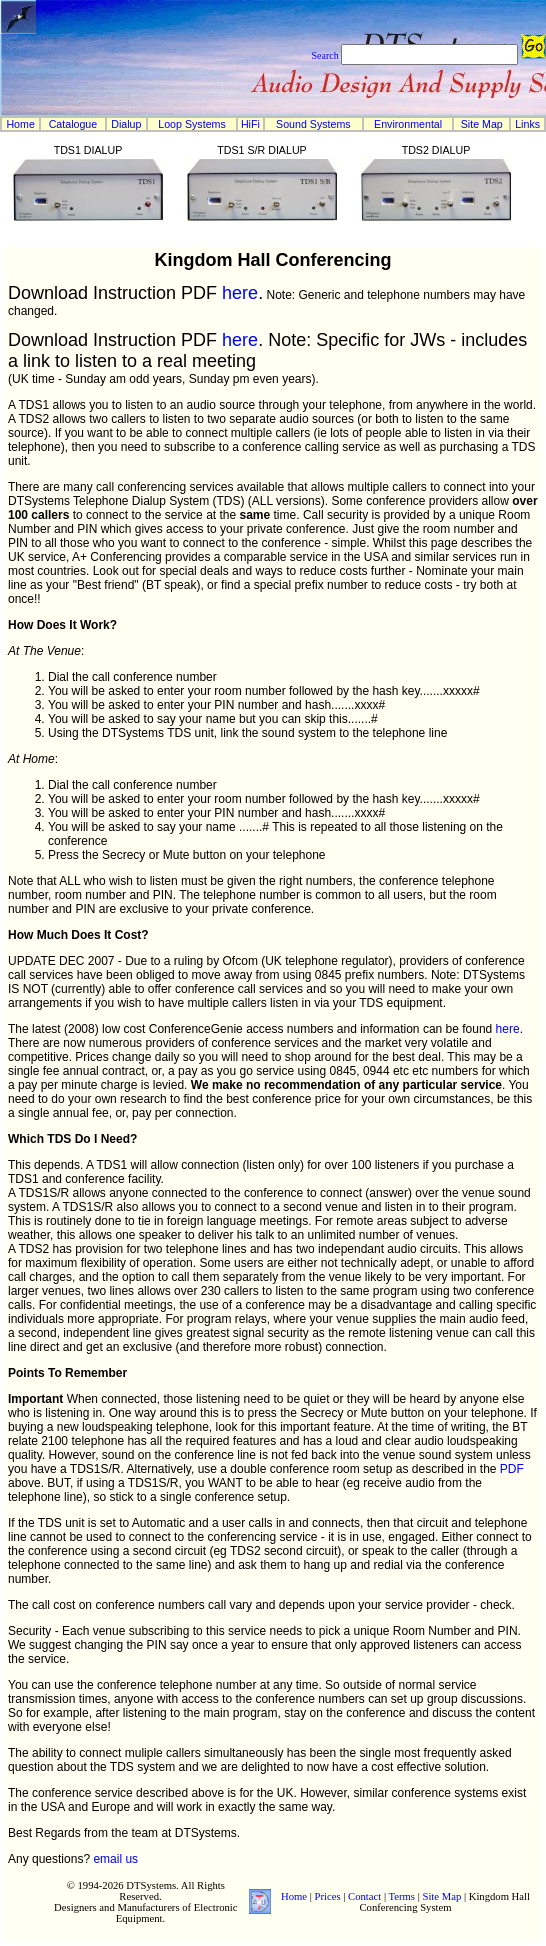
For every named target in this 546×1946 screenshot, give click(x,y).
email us (115, 1859)
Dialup (126, 124)
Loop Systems (192, 124)
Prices (328, 1896)
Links (527, 124)
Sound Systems (313, 124)
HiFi (250, 124)
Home (20, 124)
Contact (364, 1896)
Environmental (408, 124)
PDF (512, 1469)
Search (324, 55)
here (240, 293)
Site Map (482, 124)
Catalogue (73, 124)
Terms (402, 1896)
